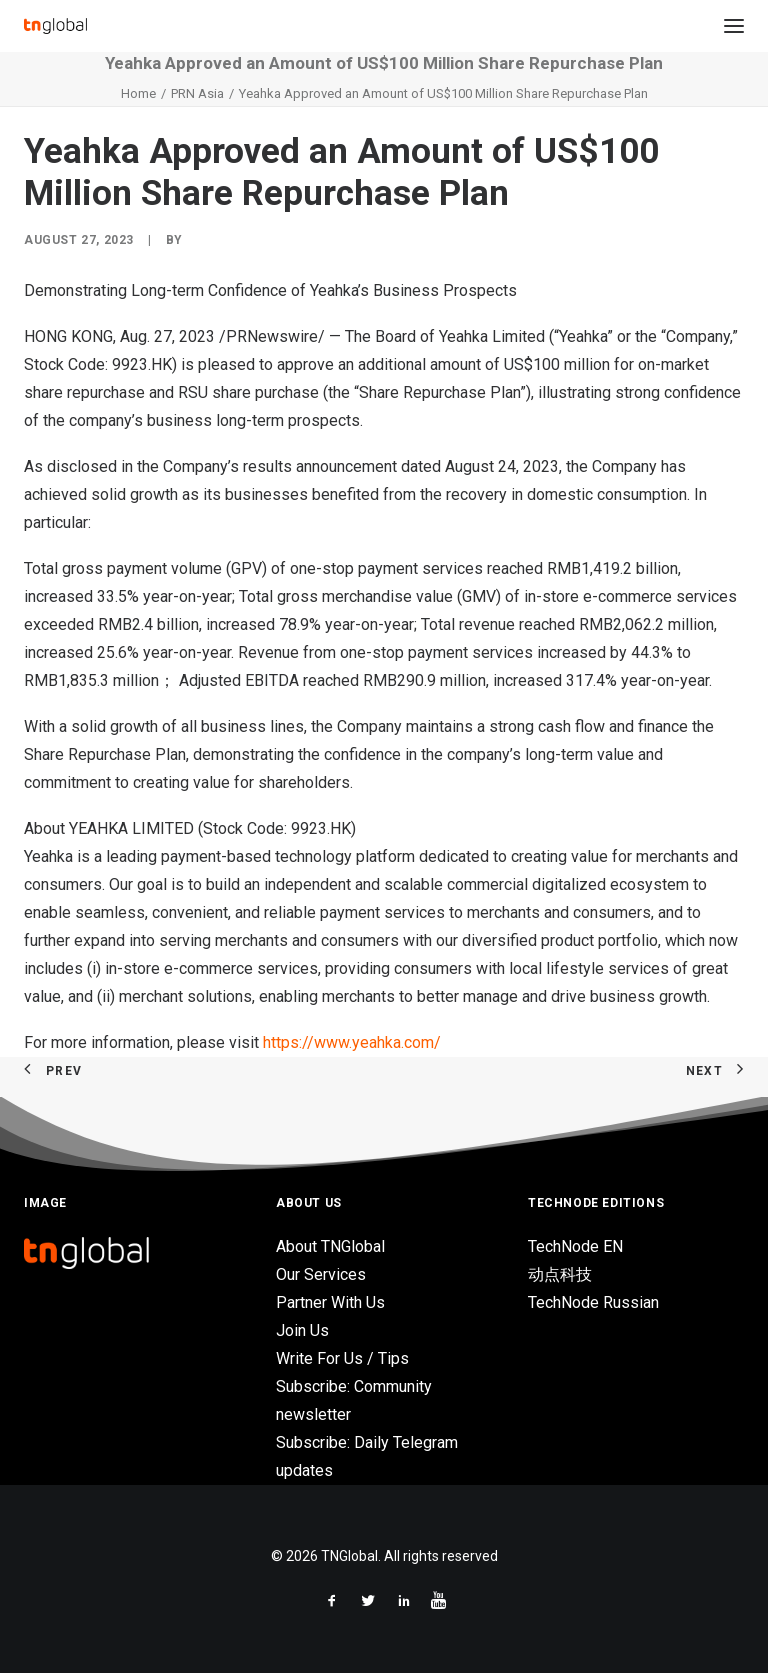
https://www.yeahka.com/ (352, 1042)
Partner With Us (330, 1302)
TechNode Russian (593, 1302)
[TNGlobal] (55, 26)
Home (138, 93)
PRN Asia (197, 93)
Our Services (321, 1274)
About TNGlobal (330, 1246)
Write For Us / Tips (342, 1358)
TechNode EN (575, 1246)
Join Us (302, 1330)
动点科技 (560, 1274)
